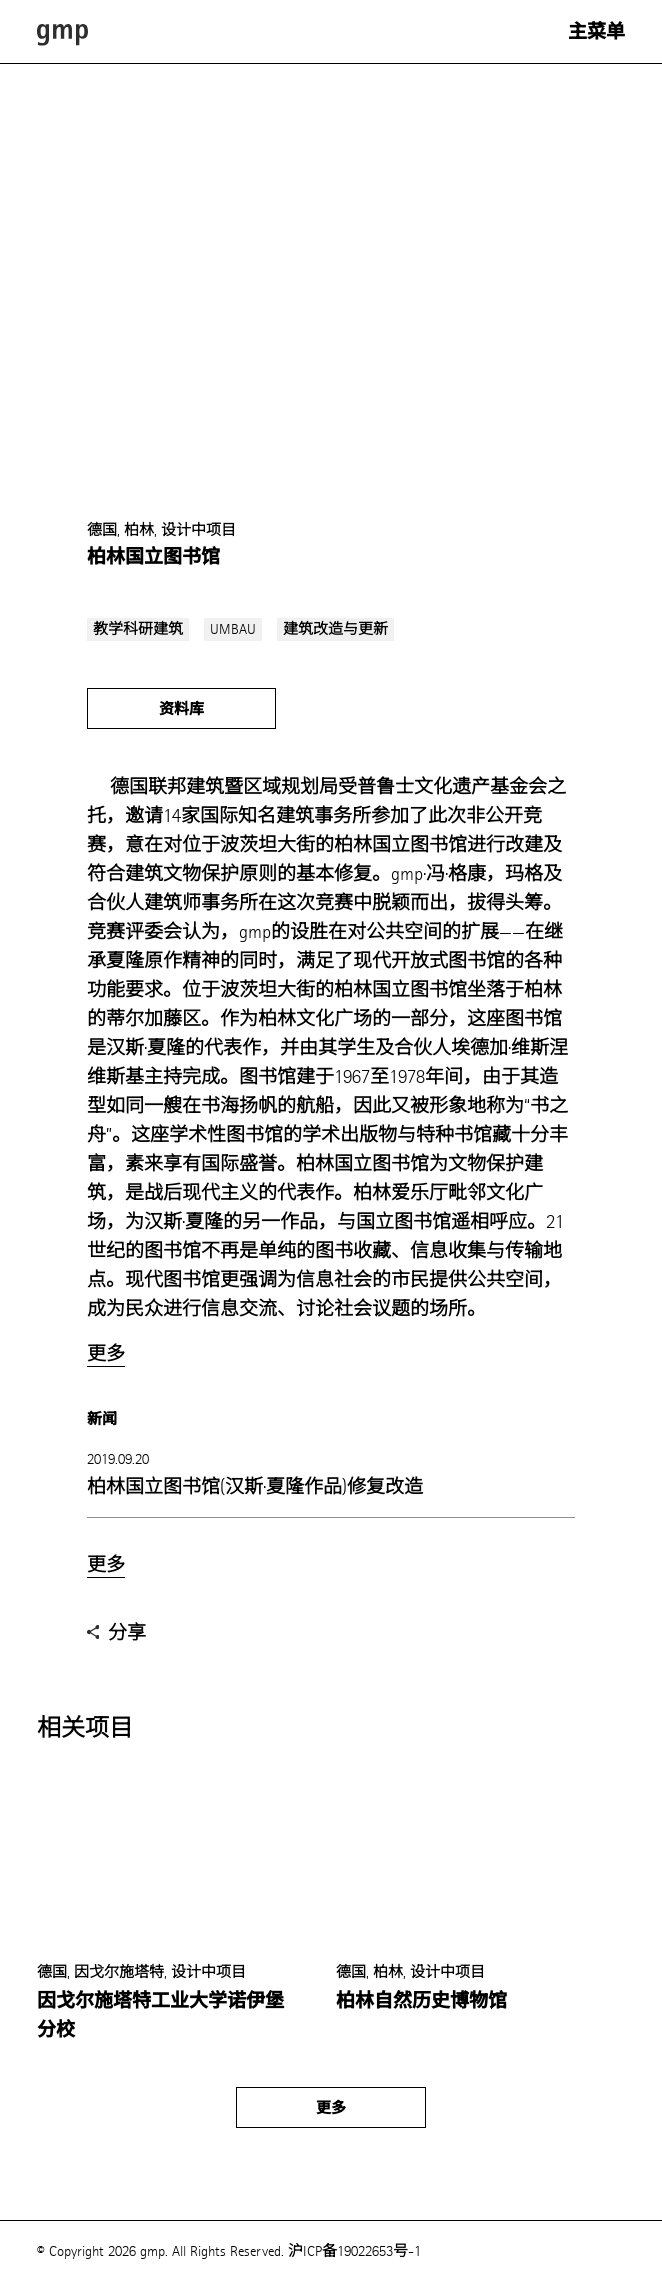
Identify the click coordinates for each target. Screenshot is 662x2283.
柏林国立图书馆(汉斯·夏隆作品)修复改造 (255, 1486)
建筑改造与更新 (335, 629)
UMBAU (233, 629)
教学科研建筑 (138, 629)
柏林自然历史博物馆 (421, 2001)
